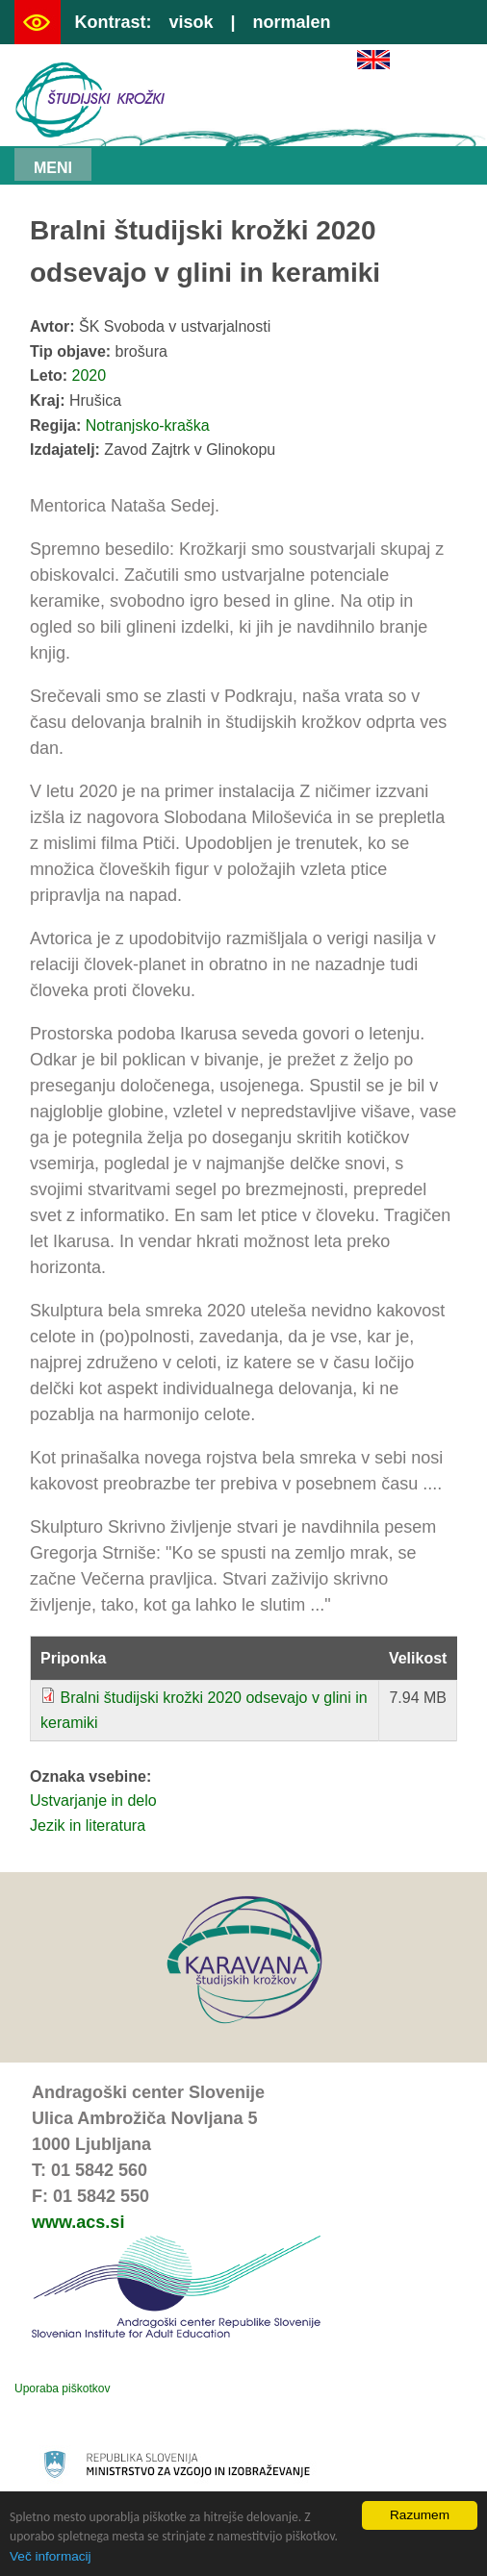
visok (190, 22)
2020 (89, 375)
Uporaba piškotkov (62, 2388)
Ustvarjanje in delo (93, 1800)
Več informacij (50, 2556)
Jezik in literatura (87, 1825)
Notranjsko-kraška (148, 425)
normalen (292, 22)
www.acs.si (78, 2222)
